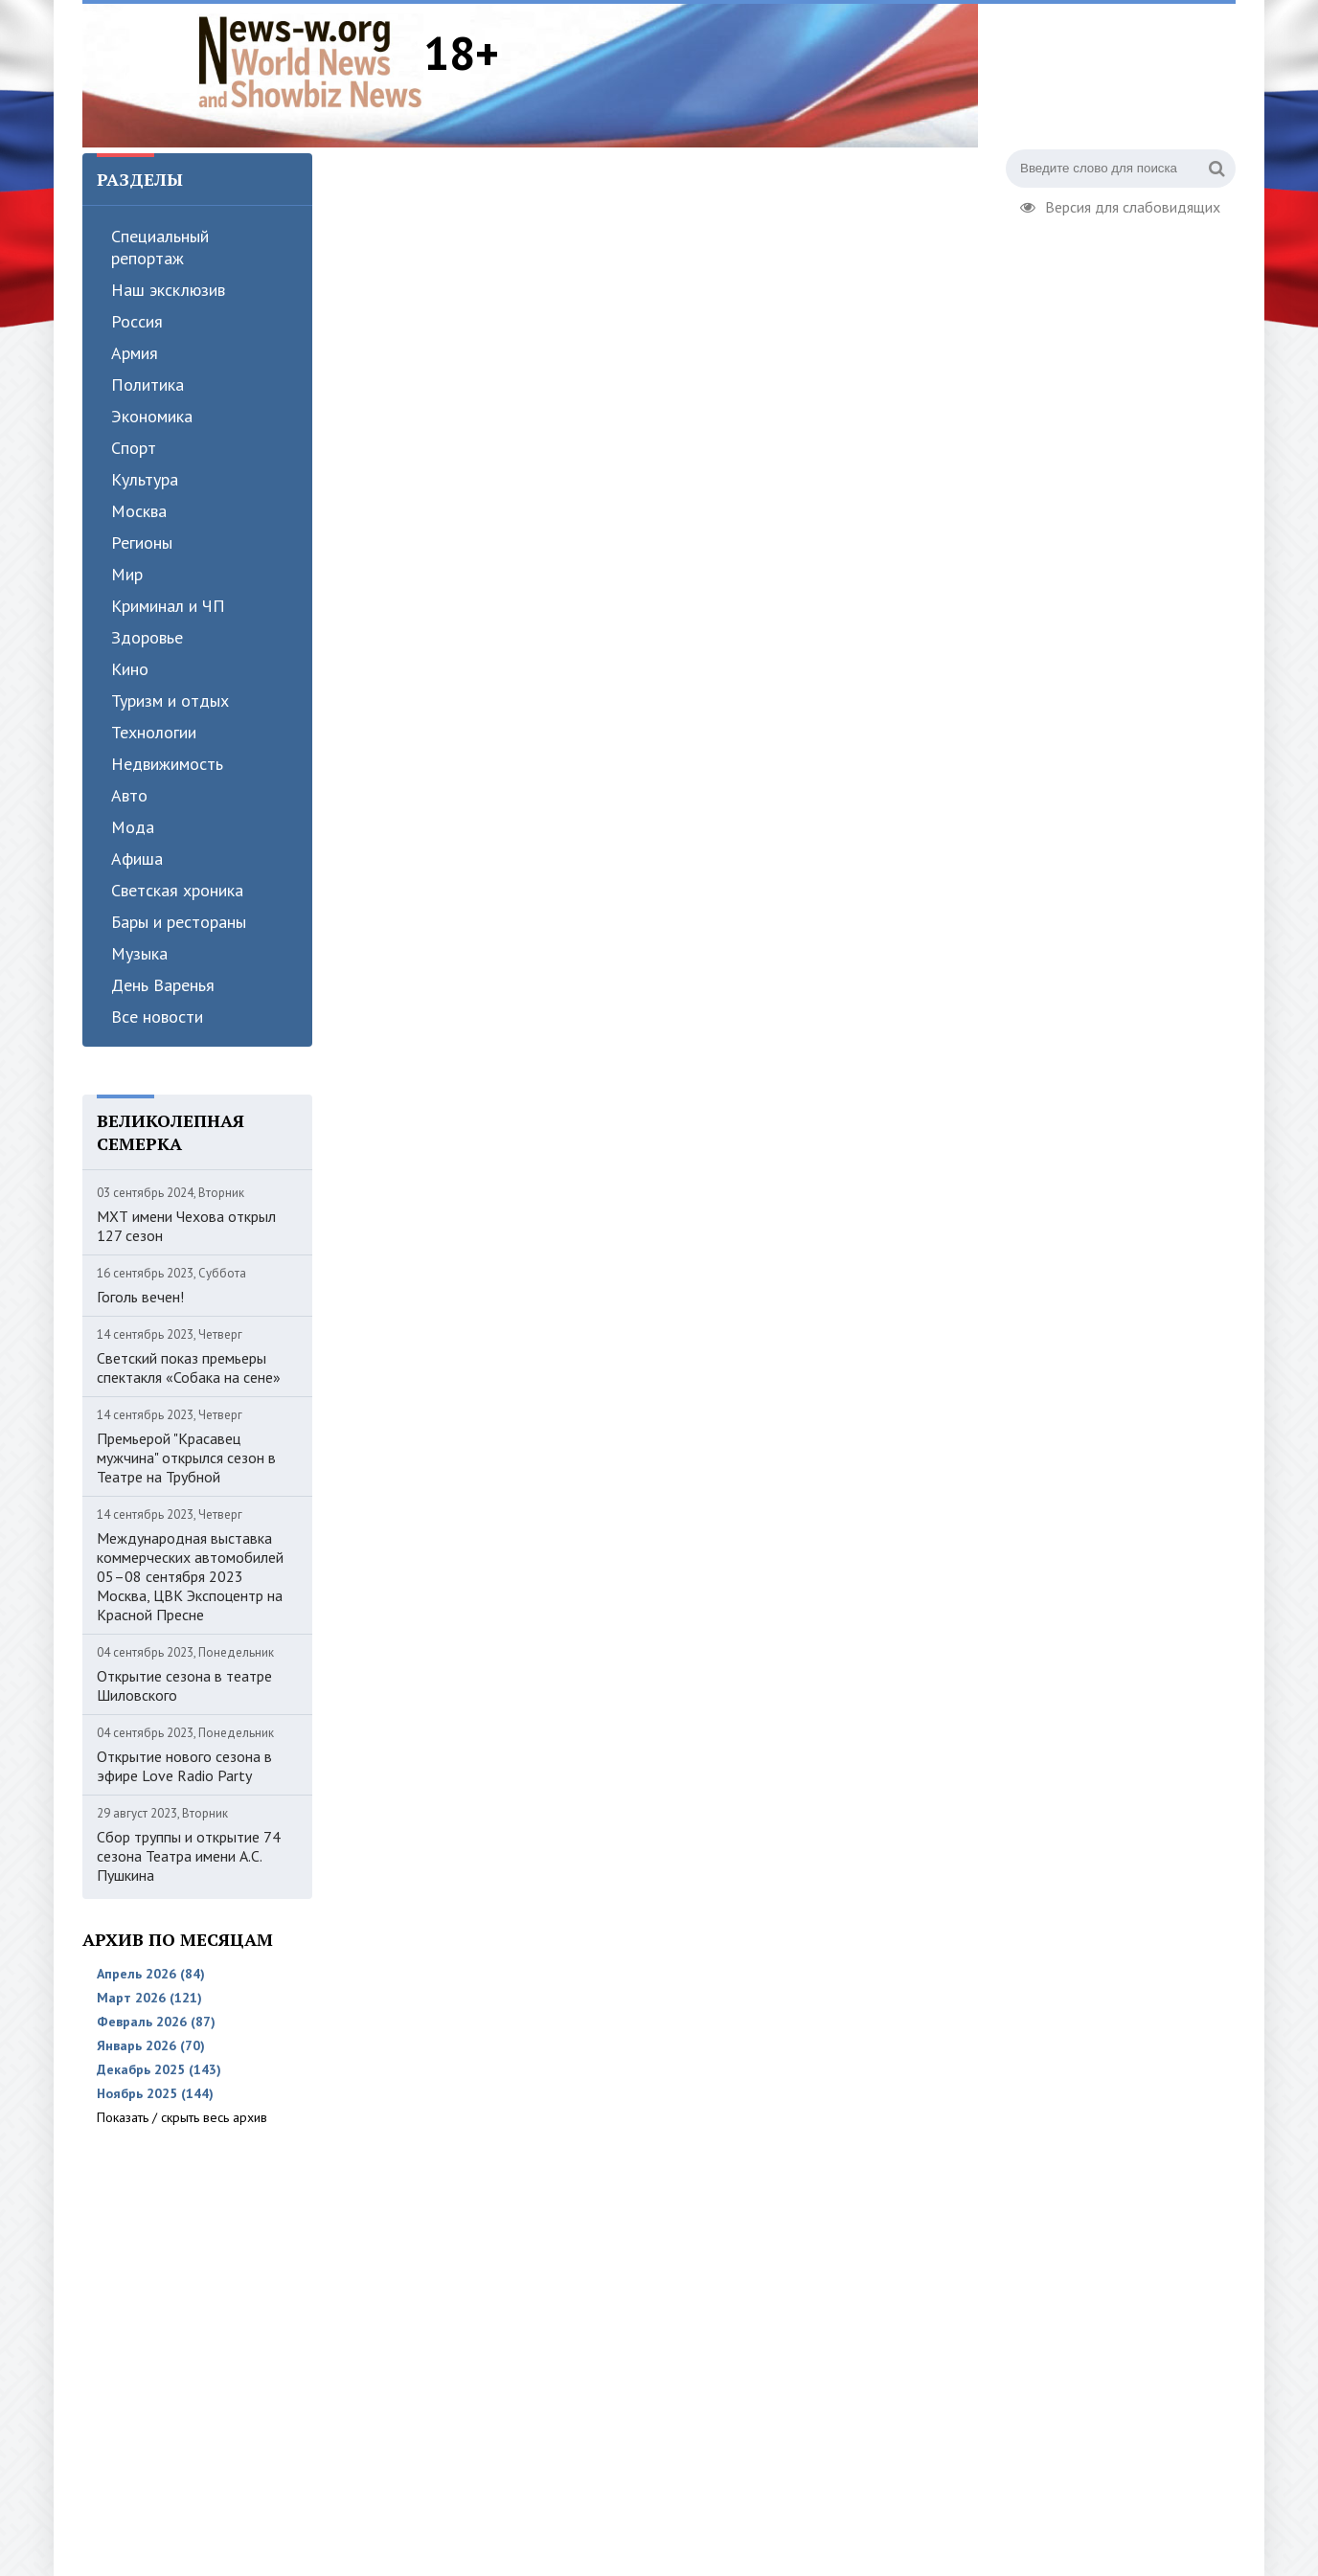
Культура (144, 479)
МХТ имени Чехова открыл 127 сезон (186, 1226)
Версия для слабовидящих (1120, 205)
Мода (132, 827)
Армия (134, 353)
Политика (147, 384)
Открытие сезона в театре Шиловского (184, 1685)
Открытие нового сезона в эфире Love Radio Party (184, 1766)
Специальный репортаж (160, 247)
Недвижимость (167, 764)
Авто (129, 795)
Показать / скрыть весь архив (182, 2117)
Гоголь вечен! (140, 1296)
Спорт (133, 448)
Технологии (153, 732)
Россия (137, 321)
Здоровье (147, 637)
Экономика (152, 416)
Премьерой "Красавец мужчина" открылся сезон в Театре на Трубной (186, 1457)
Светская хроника (177, 890)
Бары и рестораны (178, 922)
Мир (127, 574)
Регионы (141, 542)
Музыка (139, 953)
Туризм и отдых (170, 700)
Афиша (137, 858)
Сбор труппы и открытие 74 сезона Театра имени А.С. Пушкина (189, 1856)
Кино (129, 669)
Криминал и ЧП (168, 606)
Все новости (157, 1017)
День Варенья (163, 985)
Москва (139, 511)
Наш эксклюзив (168, 290)
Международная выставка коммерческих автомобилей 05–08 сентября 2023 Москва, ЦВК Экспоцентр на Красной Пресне (190, 1576)
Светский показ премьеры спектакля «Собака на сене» (189, 1367)
